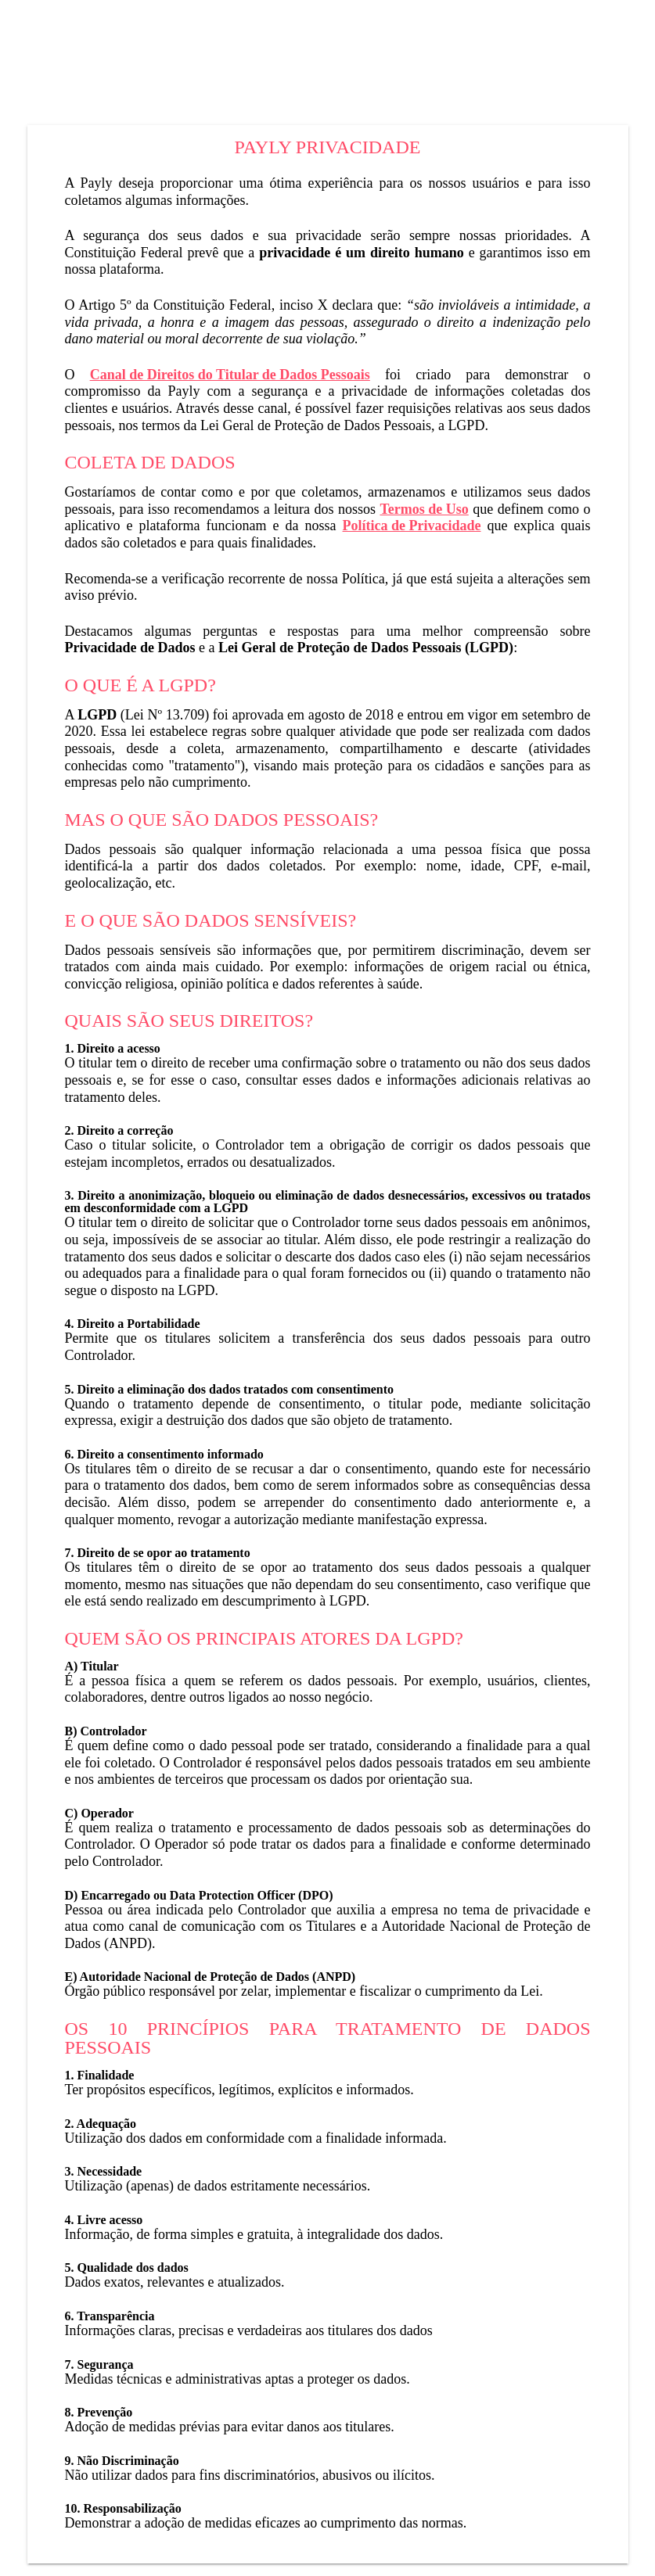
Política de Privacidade (412, 525)
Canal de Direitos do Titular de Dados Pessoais (230, 374)
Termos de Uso (424, 509)
